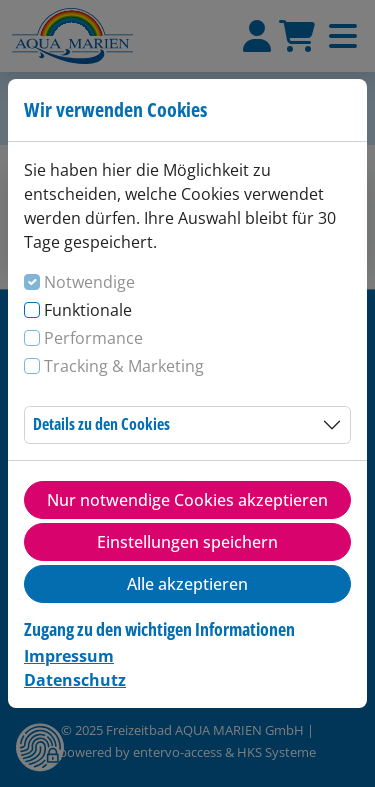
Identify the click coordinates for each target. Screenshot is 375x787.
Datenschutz (75, 680)
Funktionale (88, 310)
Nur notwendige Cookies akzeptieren (187, 500)
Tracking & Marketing (124, 366)
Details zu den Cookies (101, 424)
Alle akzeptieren (187, 584)
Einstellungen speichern (187, 542)
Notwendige (89, 282)
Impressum (69, 656)
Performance (93, 338)
